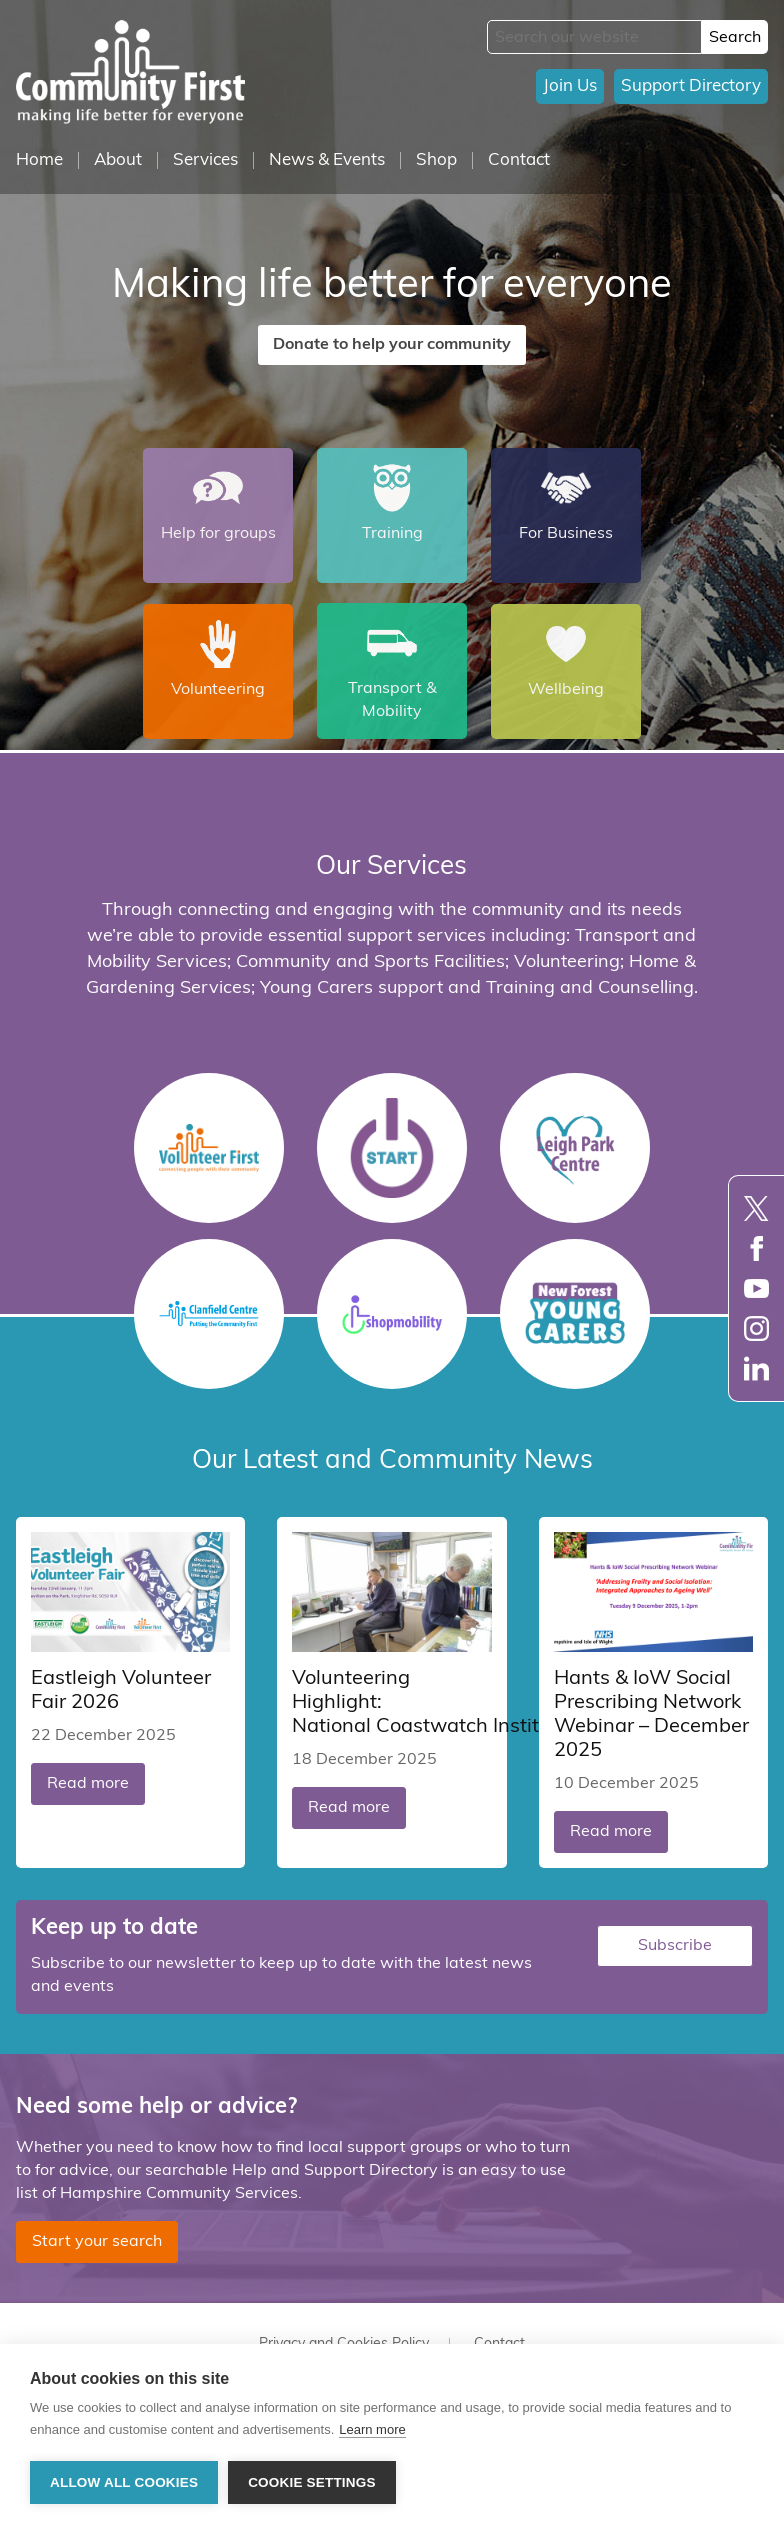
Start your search (97, 2242)
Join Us (570, 86)
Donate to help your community (392, 345)
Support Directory (691, 86)
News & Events (327, 160)
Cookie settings (312, 2482)
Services (205, 160)
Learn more (372, 2429)
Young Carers (575, 1314)
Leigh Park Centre (575, 1148)
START (392, 1148)
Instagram (756, 1328)
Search (735, 38)
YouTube (756, 1288)
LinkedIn (756, 1368)
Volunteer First (209, 1148)
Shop (436, 160)
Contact (519, 160)
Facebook (756, 1248)
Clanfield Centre (209, 1314)
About (118, 160)
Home (39, 160)
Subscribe (675, 1946)
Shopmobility (392, 1314)
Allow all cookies (124, 2482)
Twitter (756, 1208)
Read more (88, 1784)
